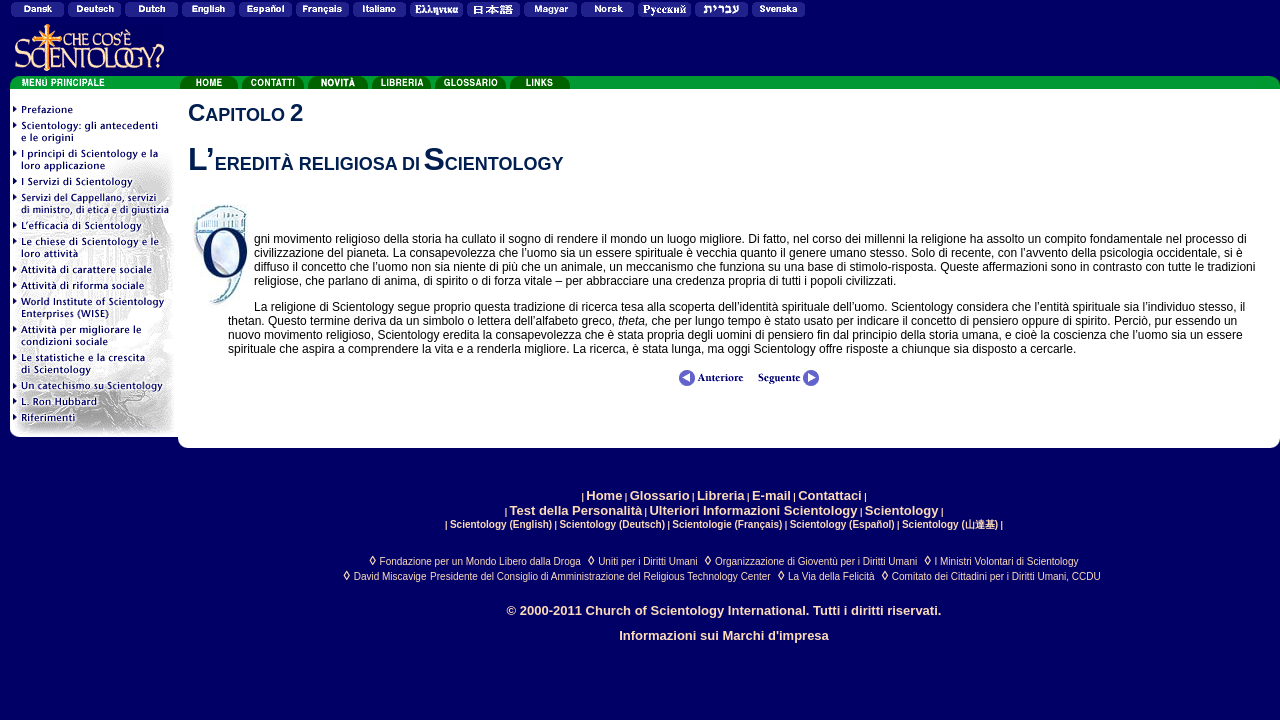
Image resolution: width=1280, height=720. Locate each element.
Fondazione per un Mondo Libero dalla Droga (480, 561)
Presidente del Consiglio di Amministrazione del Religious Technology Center (600, 576)
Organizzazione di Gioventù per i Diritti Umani (816, 561)
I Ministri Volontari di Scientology (1007, 561)
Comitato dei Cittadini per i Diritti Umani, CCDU (996, 576)
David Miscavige (390, 576)
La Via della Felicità (831, 576)
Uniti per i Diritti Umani (647, 561)
